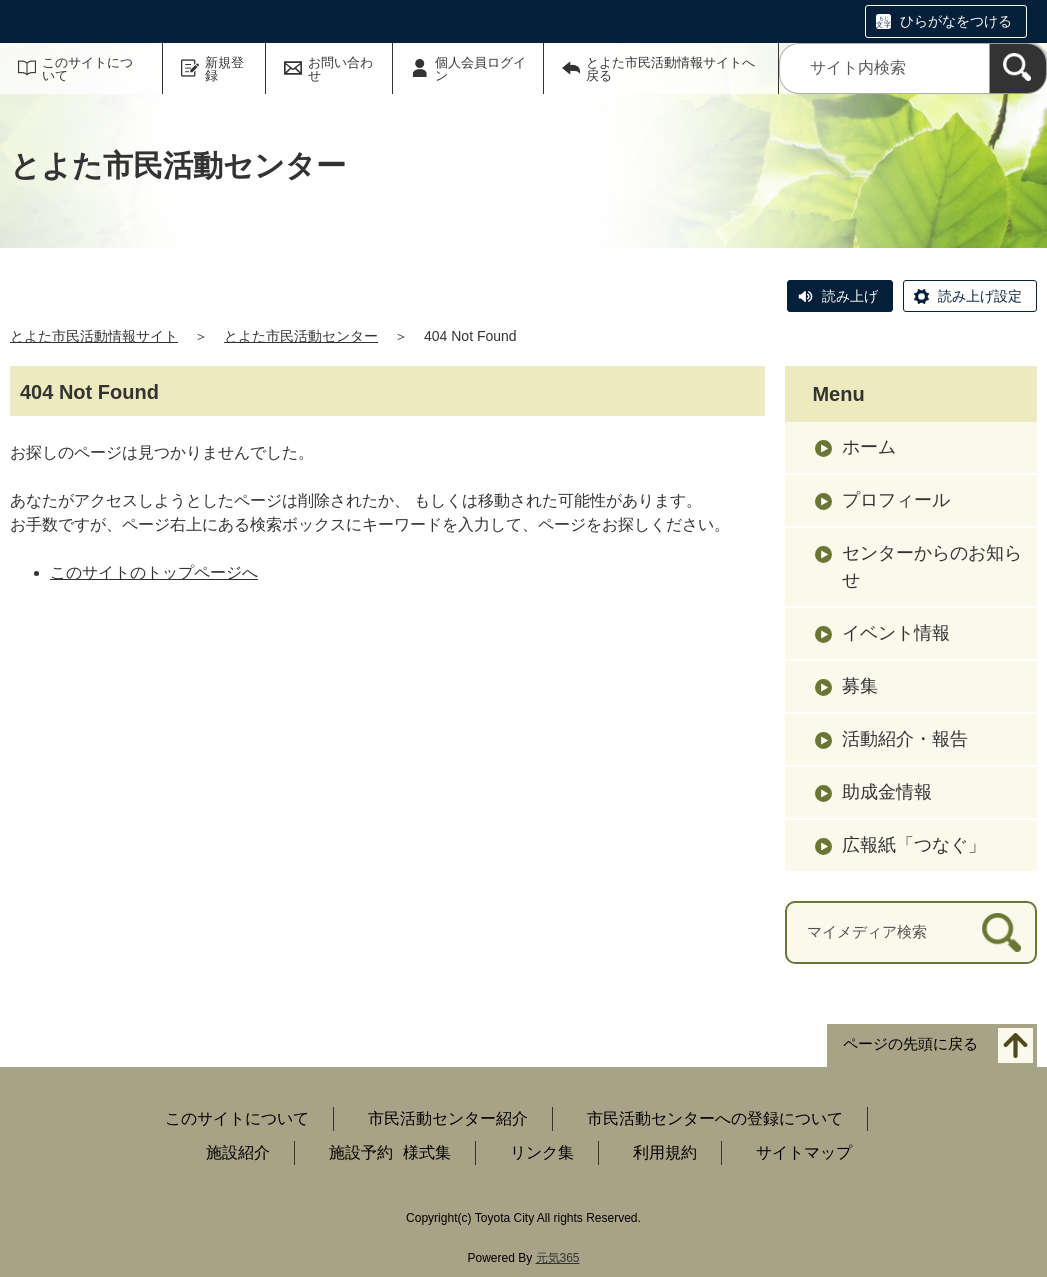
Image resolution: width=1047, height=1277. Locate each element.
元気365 (558, 1258)
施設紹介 (238, 1152)
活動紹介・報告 (905, 739)
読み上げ (850, 296)
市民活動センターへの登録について (715, 1118)
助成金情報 (887, 792)
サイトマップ (804, 1152)
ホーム (869, 447)
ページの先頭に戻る (910, 1043)
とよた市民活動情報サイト (94, 336)
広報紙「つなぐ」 (914, 845)
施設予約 (361, 1152)
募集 (860, 686)
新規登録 (224, 69)
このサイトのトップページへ (154, 572)
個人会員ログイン (480, 69)
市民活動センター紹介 (448, 1118)
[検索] (1018, 68)
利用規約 (665, 1152)
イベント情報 (896, 633)
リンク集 (542, 1152)
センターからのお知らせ (932, 566)
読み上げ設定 (980, 296)
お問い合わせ (340, 69)
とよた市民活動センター (301, 336)
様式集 (427, 1152)
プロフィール (896, 500)
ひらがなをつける (956, 21)
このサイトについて (87, 69)
